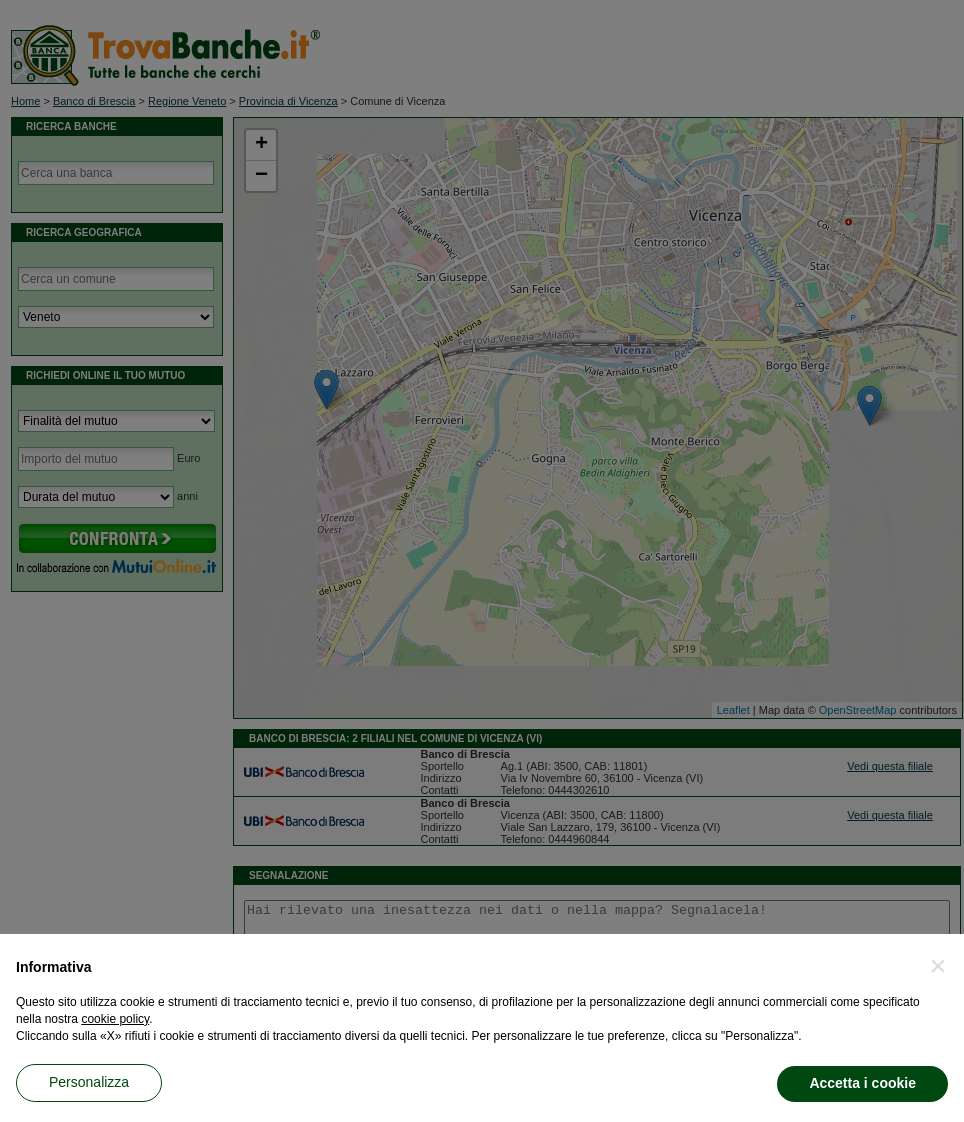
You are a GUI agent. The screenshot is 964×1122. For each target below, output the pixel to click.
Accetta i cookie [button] (862, 1083)
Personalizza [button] (89, 1082)
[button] (938, 966)
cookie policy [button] (115, 1019)
